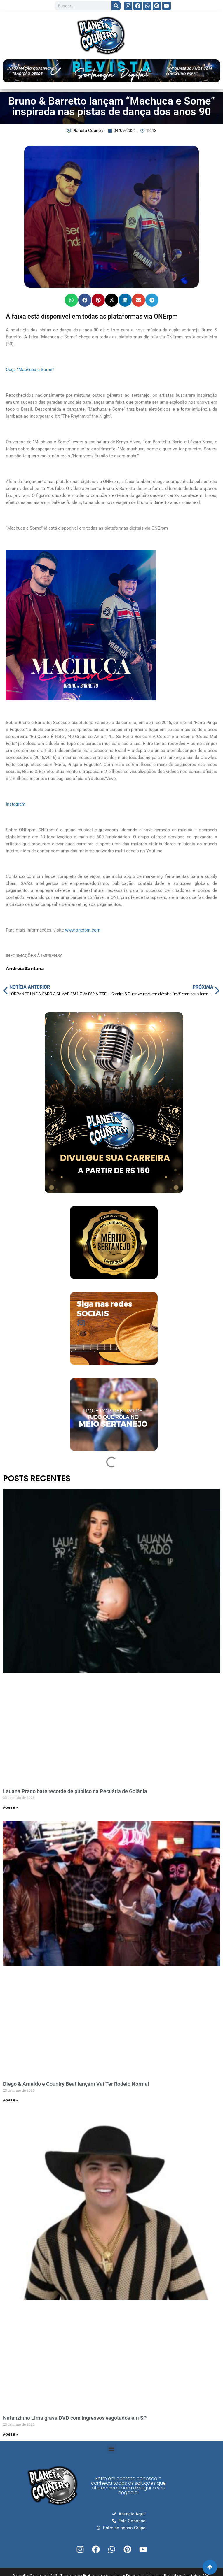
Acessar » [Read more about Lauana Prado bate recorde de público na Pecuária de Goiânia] (10, 1807)
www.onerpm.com (82, 930)
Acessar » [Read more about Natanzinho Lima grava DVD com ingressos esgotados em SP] (10, 2434)
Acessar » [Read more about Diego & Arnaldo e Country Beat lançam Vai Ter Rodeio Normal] (10, 2100)
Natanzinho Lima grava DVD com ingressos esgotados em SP (75, 2418)
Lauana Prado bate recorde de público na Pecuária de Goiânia (75, 1791)
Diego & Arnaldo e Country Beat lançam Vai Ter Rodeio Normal (76, 2084)
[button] (71, 300)
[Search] (116, 5)
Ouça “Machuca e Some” (30, 369)
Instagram (15, 804)
